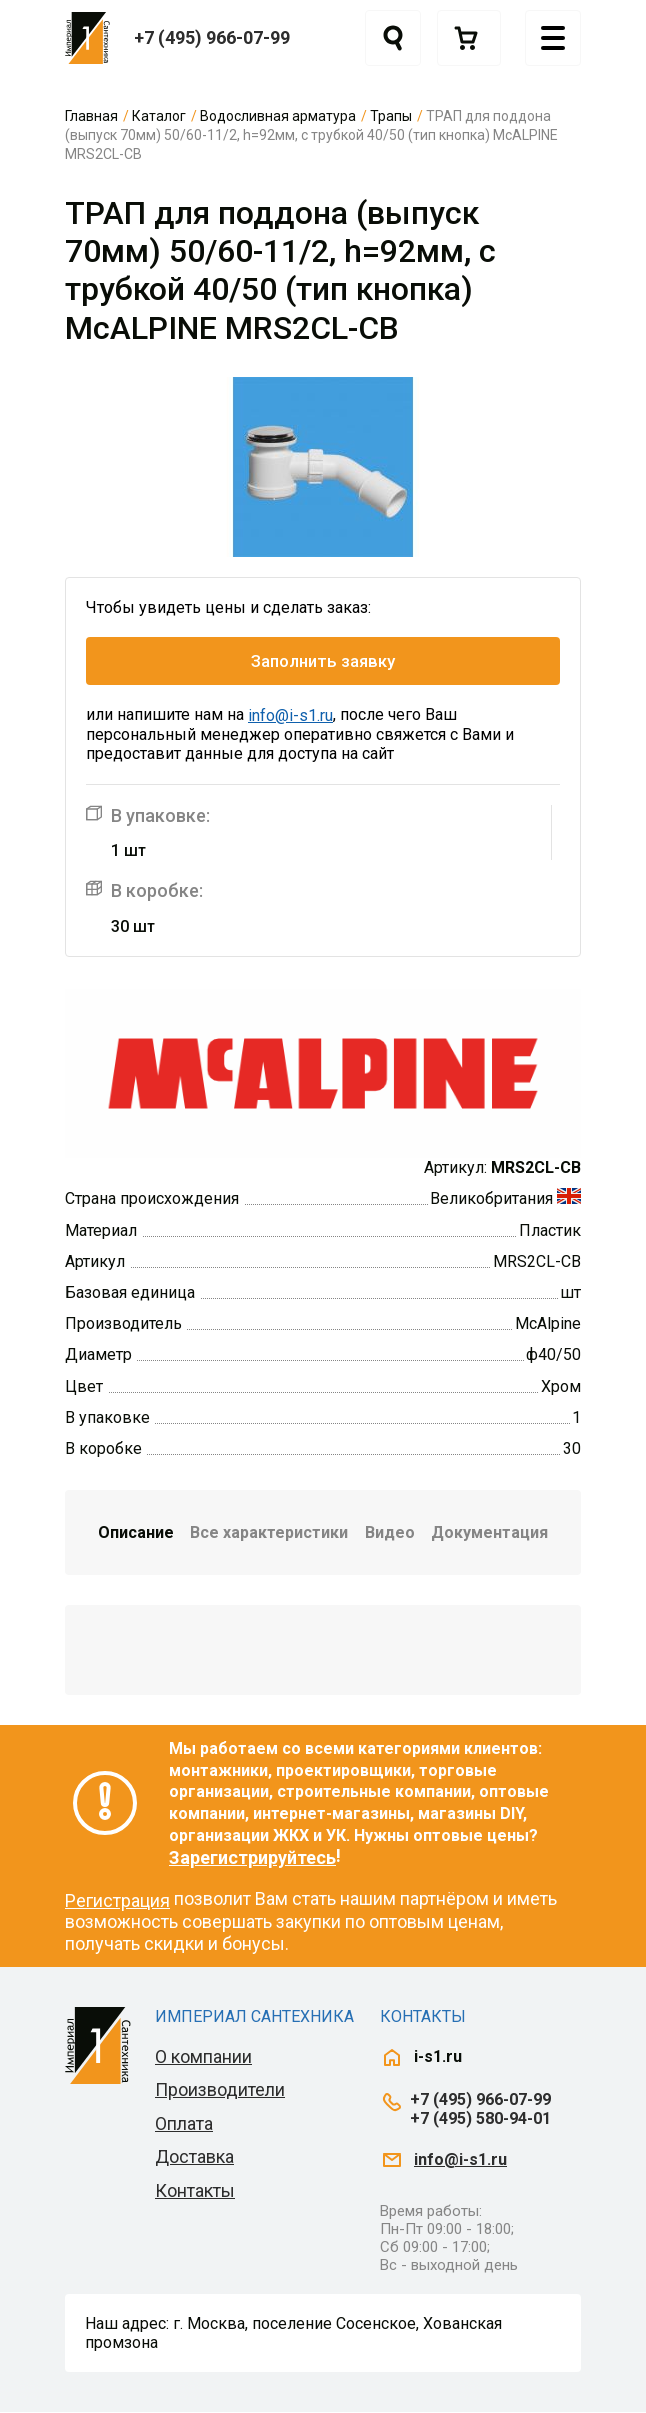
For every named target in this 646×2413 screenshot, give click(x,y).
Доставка (194, 2157)
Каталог (159, 116)
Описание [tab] (136, 1532)
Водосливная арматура (278, 116)
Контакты (195, 2190)
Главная (91, 116)
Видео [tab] (390, 1532)
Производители (220, 2090)
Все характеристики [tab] (269, 1532)
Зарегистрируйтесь (252, 1857)
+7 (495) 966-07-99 (212, 37)
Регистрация (117, 1900)
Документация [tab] (489, 1532)
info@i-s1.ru (290, 715)
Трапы (391, 116)
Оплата (184, 2123)
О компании (203, 2056)
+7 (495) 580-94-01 (480, 2118)
